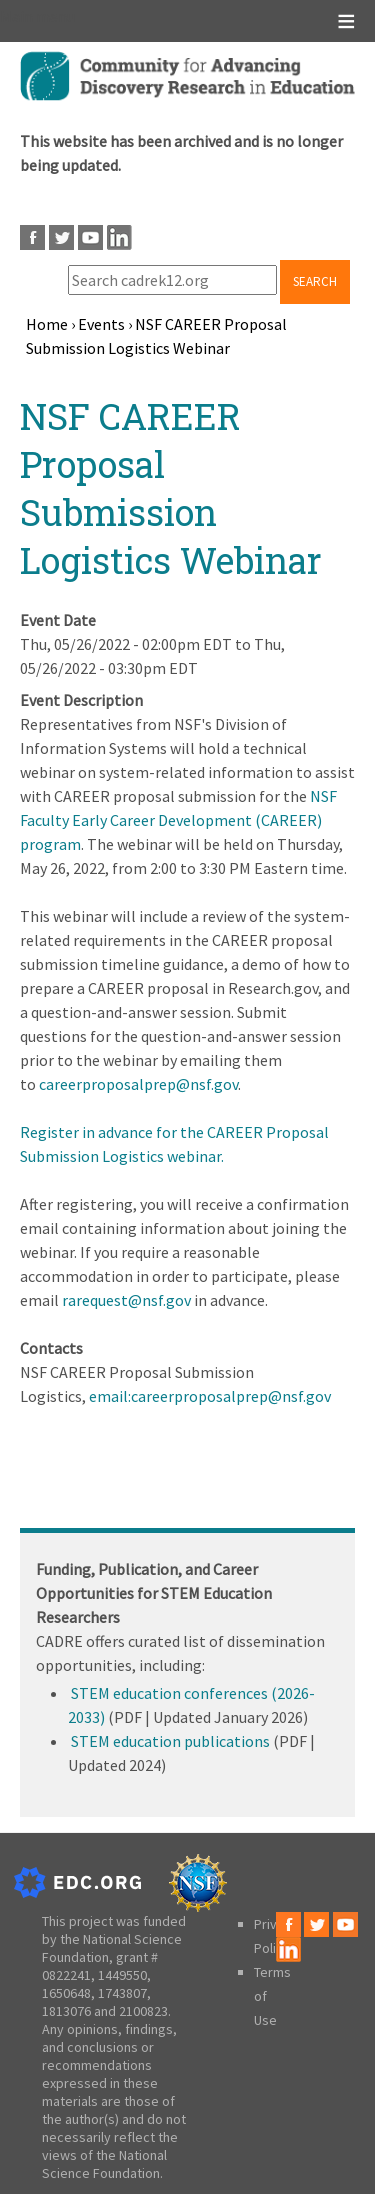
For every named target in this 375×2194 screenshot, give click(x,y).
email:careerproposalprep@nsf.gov (210, 1396)
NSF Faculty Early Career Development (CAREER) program (178, 820)
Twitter (61, 237)
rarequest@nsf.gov (126, 1300)
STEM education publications (170, 1741)
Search (315, 281)
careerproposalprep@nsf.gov (138, 1084)
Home (47, 324)
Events (101, 324)
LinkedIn (119, 237)
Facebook (32, 237)
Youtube (90, 237)
